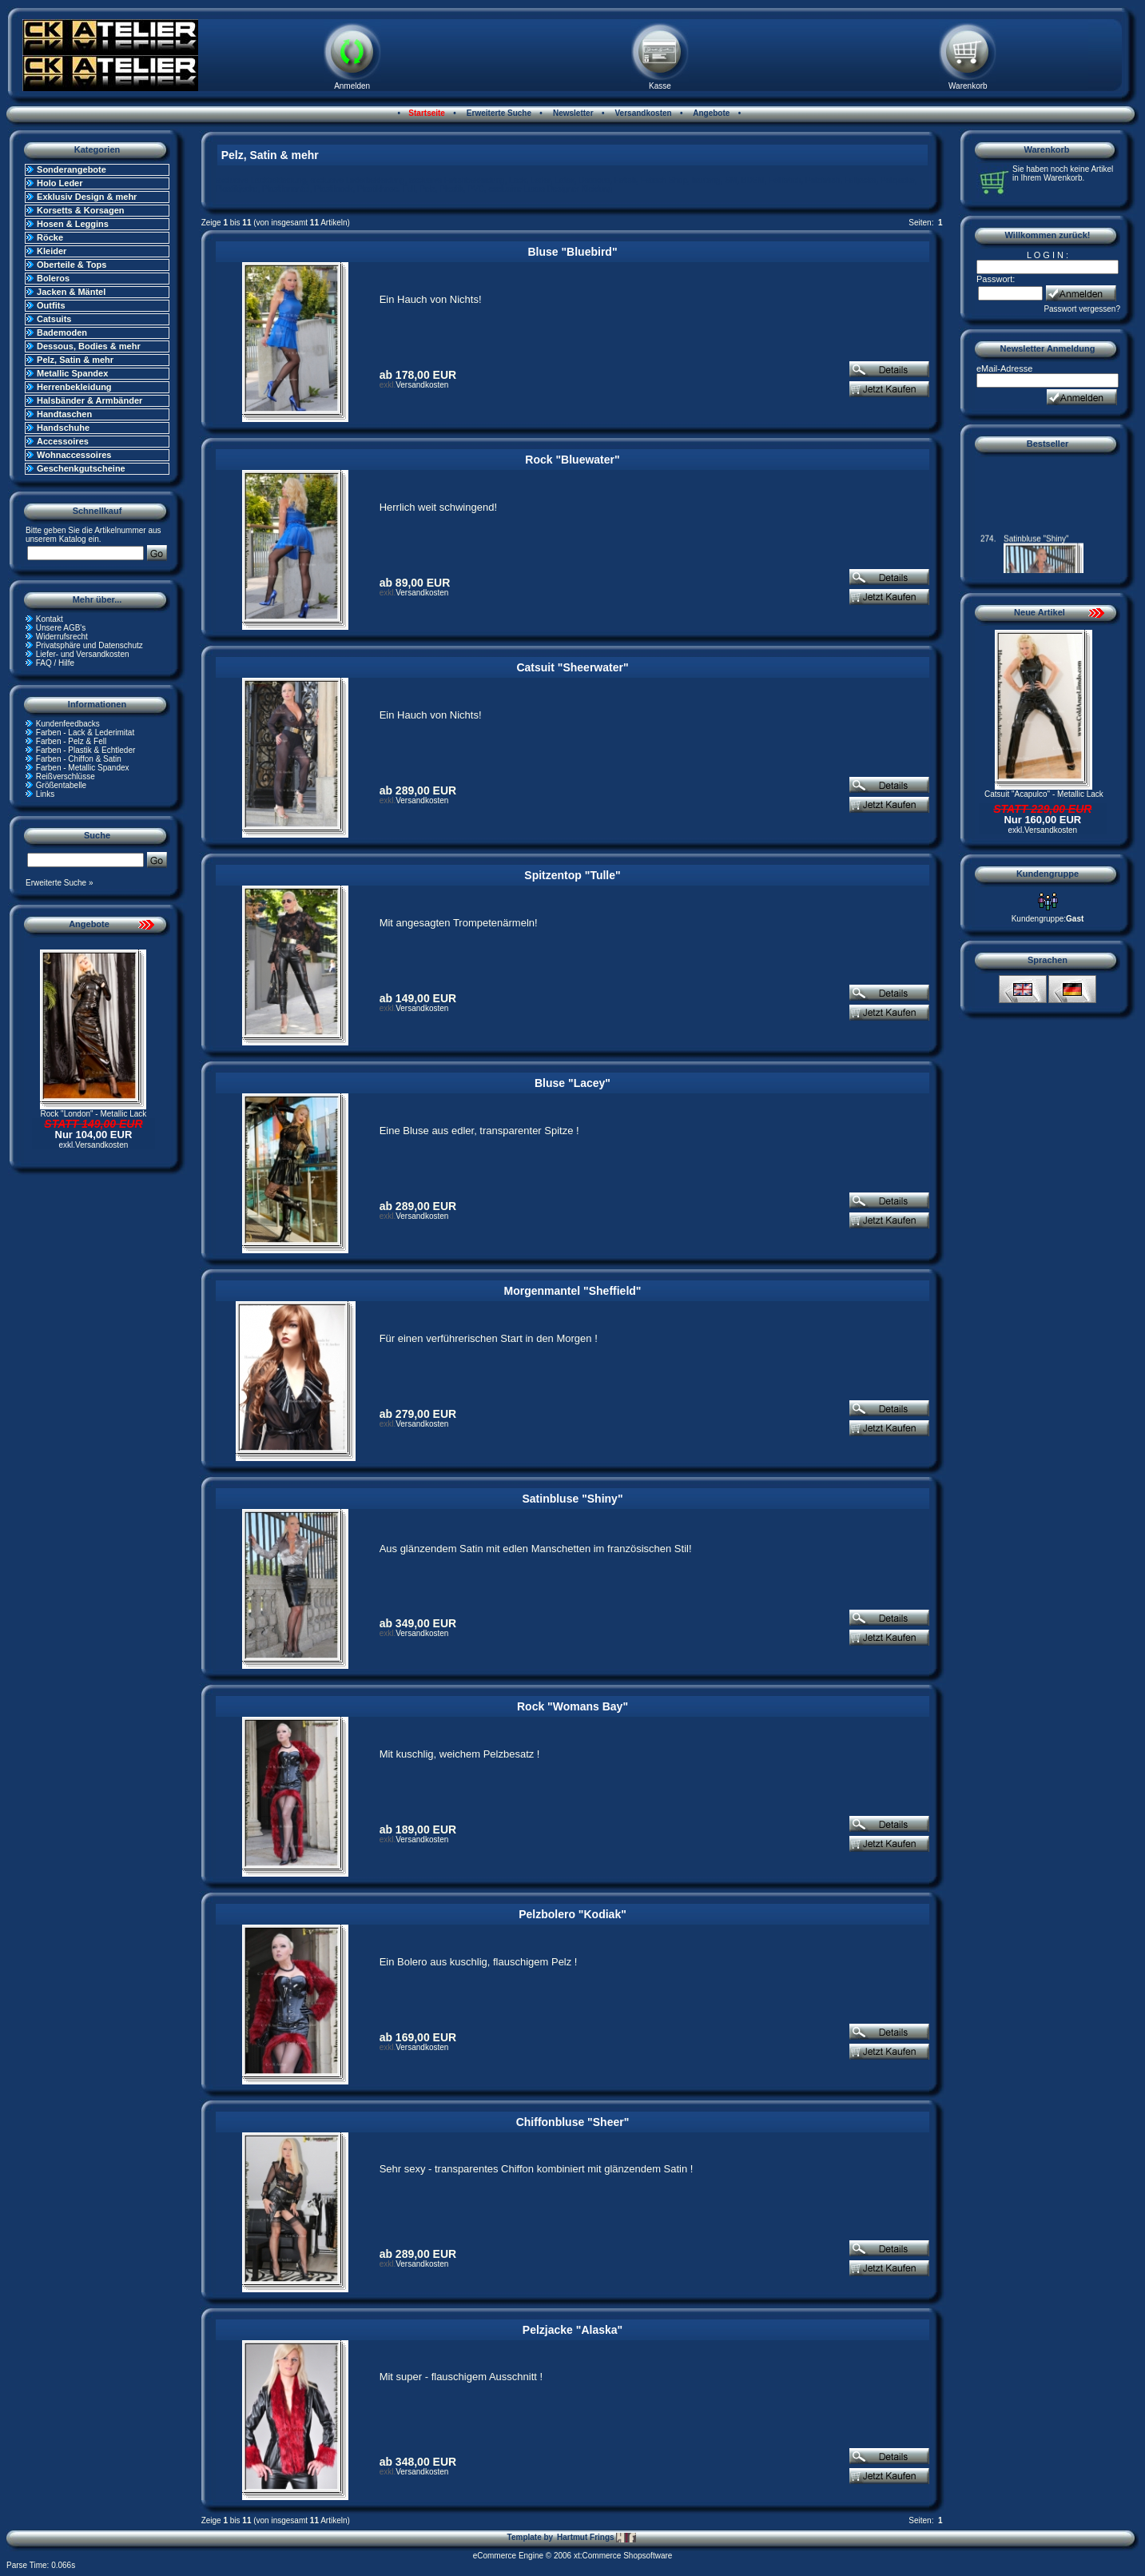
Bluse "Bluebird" (572, 251)
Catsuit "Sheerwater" (572, 667)
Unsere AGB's (61, 627)
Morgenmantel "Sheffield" (573, 1290)
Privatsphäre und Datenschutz (89, 645)
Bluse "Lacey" (572, 1083)
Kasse (660, 86)
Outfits (51, 305)
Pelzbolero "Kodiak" (572, 1914)
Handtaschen (64, 414)
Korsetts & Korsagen (80, 210)
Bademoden (62, 332)
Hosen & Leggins (73, 224)
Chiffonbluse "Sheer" (573, 2122)
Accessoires (63, 441)
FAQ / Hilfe (55, 663)
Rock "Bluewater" (572, 459)
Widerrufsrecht (62, 636)
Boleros (53, 278)
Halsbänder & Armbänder (89, 400)
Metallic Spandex (72, 373)
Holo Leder (59, 183)
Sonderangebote (71, 169)
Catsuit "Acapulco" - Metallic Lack (1043, 794)
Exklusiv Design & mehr (87, 196)
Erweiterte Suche (497, 113)
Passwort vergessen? (1082, 309)
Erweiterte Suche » (59, 882)
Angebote (710, 113)
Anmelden (352, 86)
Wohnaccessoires (74, 455)
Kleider (51, 251)
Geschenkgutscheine (81, 468)
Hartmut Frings (596, 2537)
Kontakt (49, 619)
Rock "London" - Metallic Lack (94, 1113)
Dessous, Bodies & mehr (89, 346)
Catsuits (54, 319)
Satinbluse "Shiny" (572, 1498)
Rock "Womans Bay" (572, 1706)
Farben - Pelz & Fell (71, 741)
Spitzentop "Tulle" (572, 875)
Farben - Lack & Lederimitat (85, 732)
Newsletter (572, 113)
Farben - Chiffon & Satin (78, 758)
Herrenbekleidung (74, 387)
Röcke (50, 237)
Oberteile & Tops (71, 264)
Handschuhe (63, 427)
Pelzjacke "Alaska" (572, 2329)
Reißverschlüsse (65, 776)
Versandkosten (642, 113)
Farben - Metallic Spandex (82, 767)
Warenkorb (968, 86)
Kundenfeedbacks (68, 723)
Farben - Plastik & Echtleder (86, 750)
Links (45, 794)
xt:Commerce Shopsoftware (623, 2555)
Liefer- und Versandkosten (82, 654)
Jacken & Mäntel (71, 292)
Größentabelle (61, 785)
